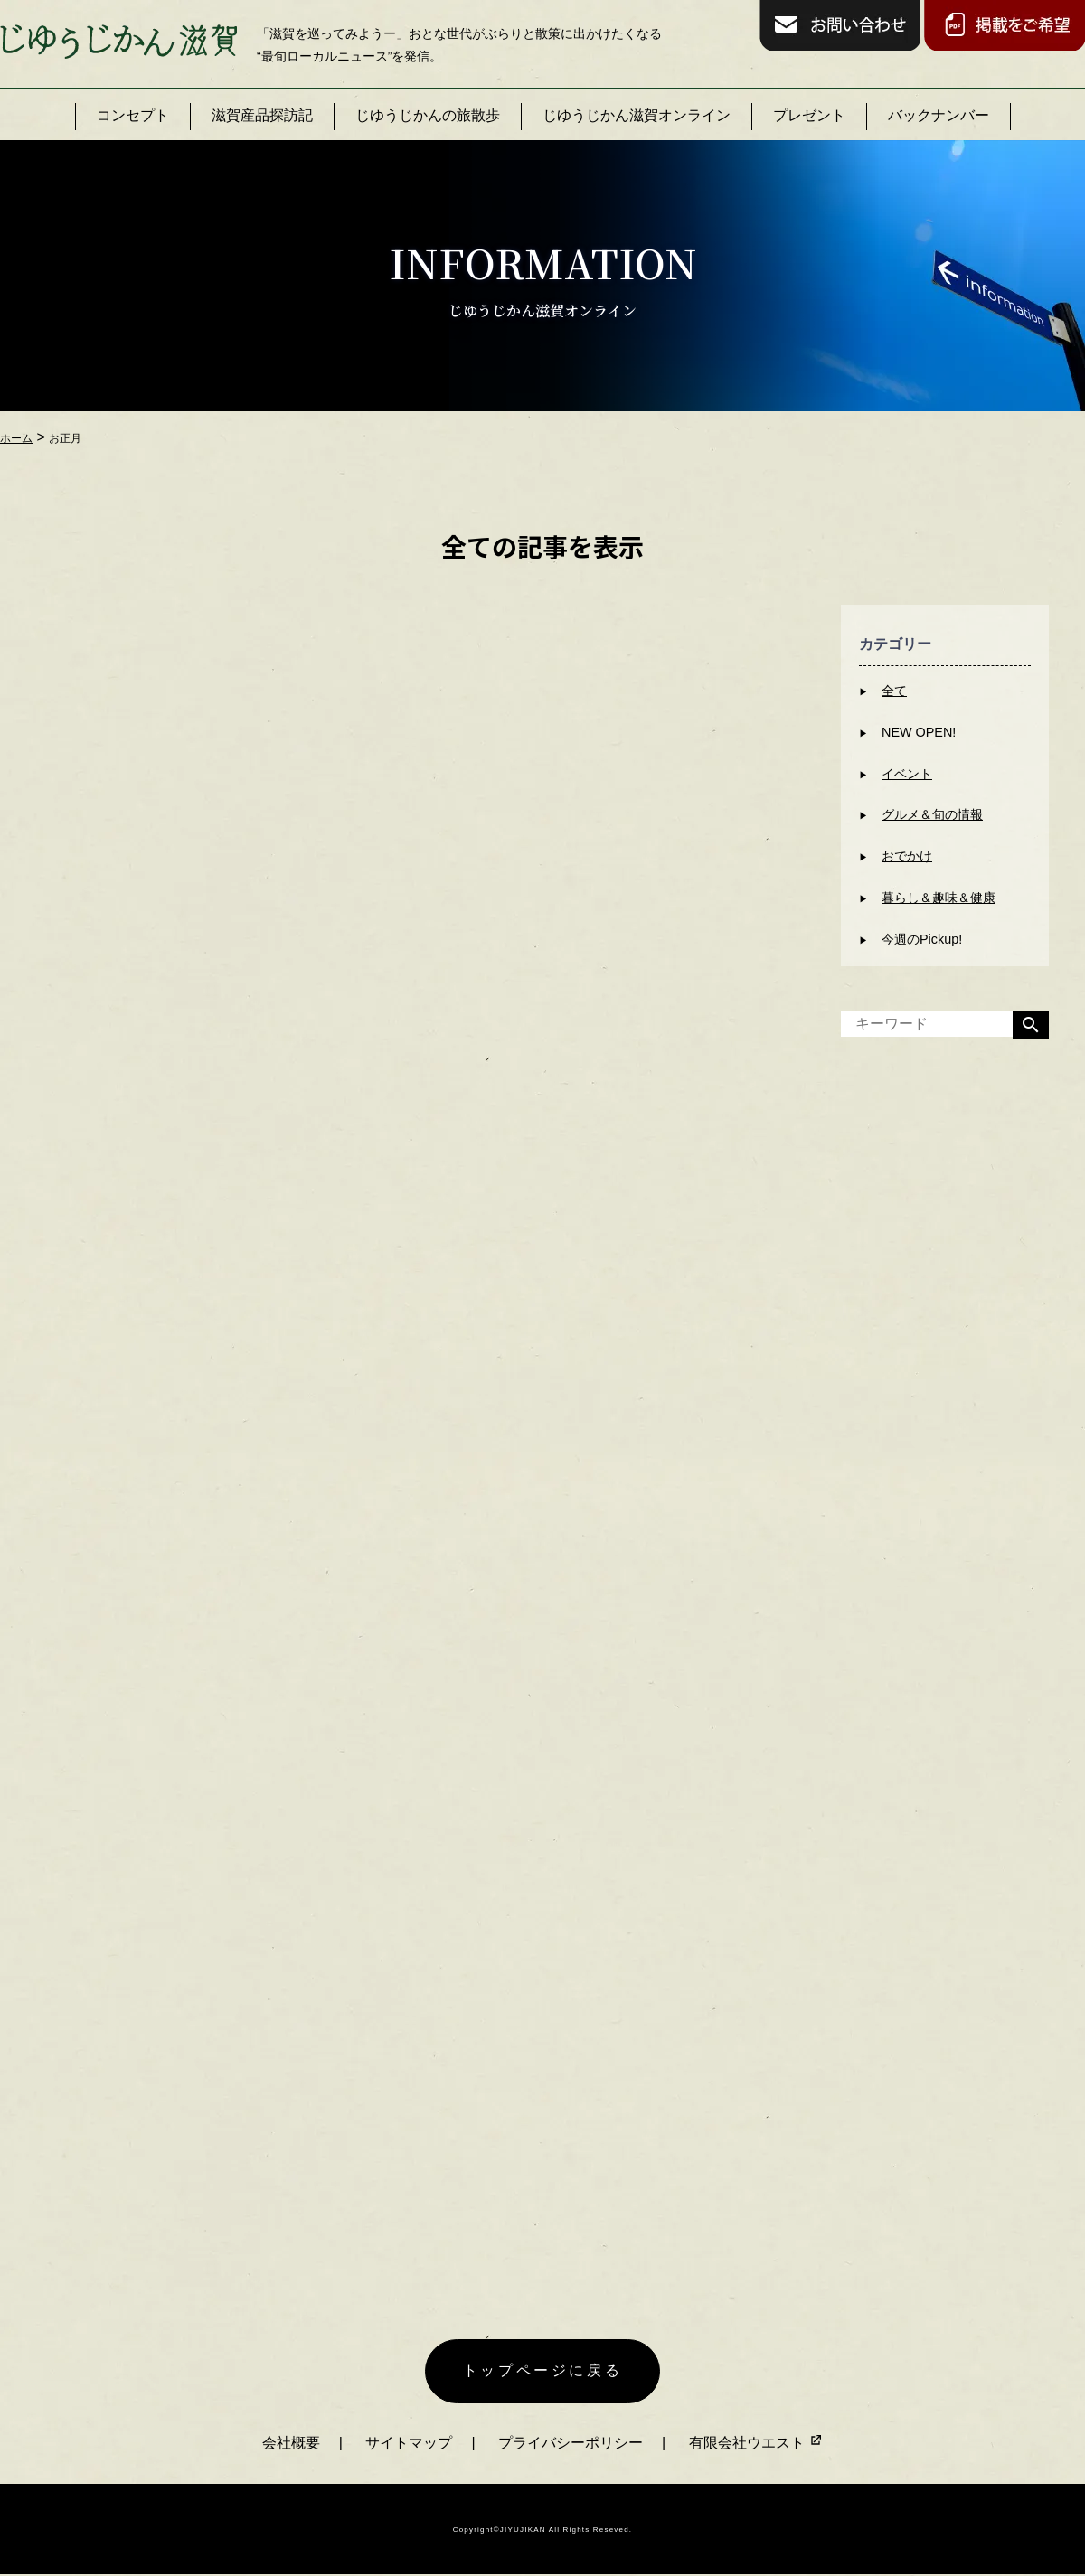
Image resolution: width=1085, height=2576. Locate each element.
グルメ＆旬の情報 (932, 814)
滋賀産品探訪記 (262, 115)
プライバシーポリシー (570, 2442)
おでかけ (907, 856)
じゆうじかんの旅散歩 (427, 115)
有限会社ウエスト (756, 2442)
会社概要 (291, 2442)
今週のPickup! (922, 939)
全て (894, 690)
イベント (907, 773)
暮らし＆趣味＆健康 (938, 897)
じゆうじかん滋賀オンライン (636, 115)
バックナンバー (938, 115)
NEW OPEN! (919, 732)
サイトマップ (408, 2442)
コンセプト (133, 115)
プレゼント (809, 115)
